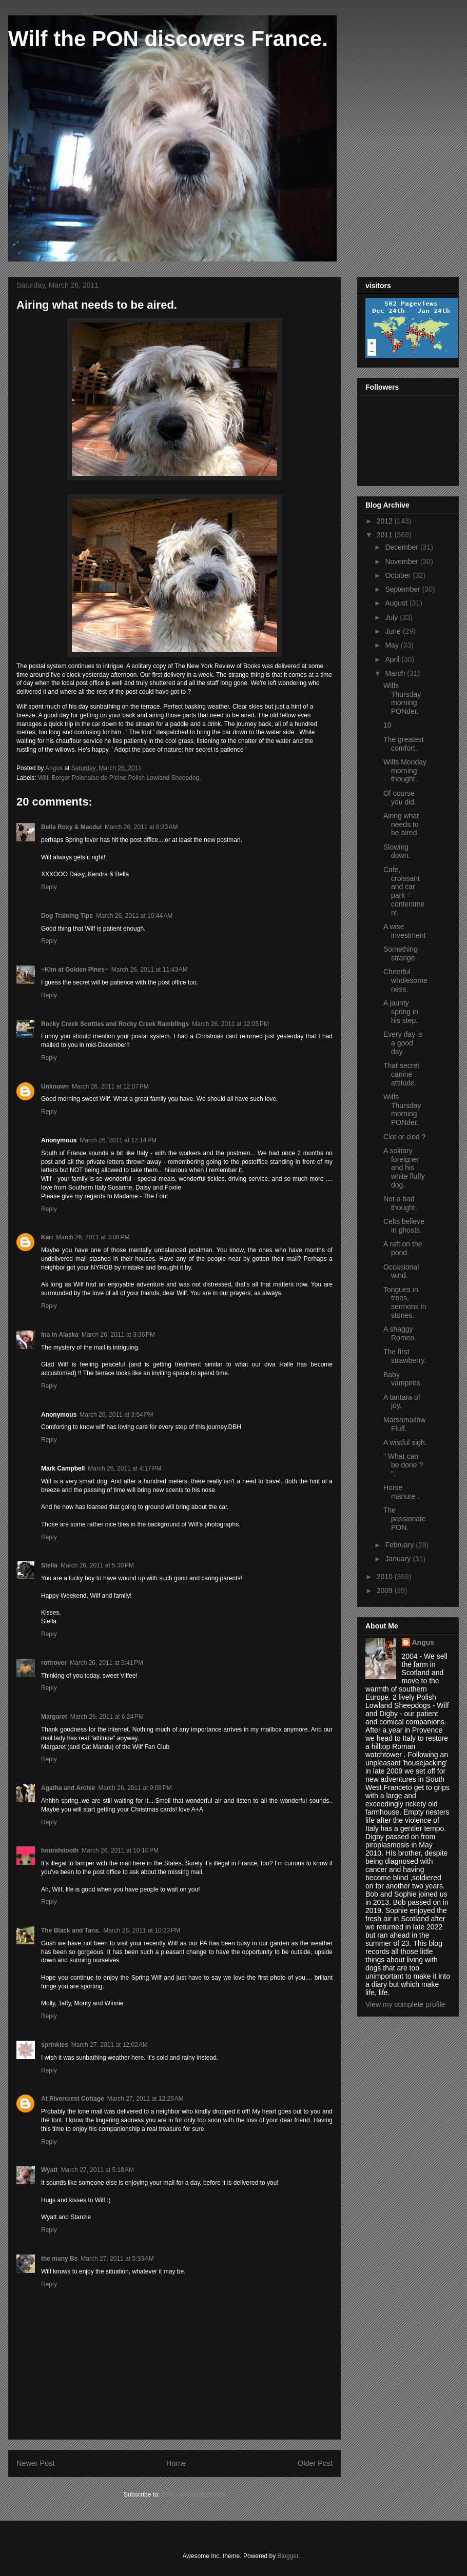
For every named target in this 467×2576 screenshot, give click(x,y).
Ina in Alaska (60, 1334)
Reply (49, 887)
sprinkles (54, 2044)
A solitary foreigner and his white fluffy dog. (404, 1167)
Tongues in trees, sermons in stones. (404, 1302)
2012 (386, 521)
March (396, 673)
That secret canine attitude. (401, 1074)
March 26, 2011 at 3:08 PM (92, 1237)
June (393, 631)
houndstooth (60, 1850)
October (399, 575)
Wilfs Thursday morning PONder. (402, 698)
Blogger (288, 2556)
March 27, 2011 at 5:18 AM (97, 2170)
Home (176, 2463)
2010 (386, 1577)
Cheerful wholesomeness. (405, 980)
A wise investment (404, 930)
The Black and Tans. (70, 1930)
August (397, 603)
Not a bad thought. (400, 1203)
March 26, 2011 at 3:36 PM (118, 1334)
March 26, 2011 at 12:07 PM (110, 1086)
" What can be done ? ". (403, 1465)
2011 (386, 535)
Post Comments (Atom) (193, 2494)
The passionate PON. (404, 1519)
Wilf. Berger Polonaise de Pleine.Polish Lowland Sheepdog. (119, 777)
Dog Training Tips (67, 915)
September (403, 589)
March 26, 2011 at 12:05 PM (230, 1024)
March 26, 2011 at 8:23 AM (141, 827)
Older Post (315, 2463)
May (392, 645)
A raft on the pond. (402, 1248)
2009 (386, 1590)
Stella (49, 1565)
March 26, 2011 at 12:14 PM (118, 1140)
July (392, 617)
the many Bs (59, 2258)
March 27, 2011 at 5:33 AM (117, 2258)
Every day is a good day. (402, 1043)
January (399, 1559)
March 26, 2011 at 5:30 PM (97, 1565)
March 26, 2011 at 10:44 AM (134, 915)
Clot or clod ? (404, 1137)
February (400, 1545)
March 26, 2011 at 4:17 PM (124, 1468)
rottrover (54, 1662)
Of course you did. (399, 797)
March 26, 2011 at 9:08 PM (135, 1788)
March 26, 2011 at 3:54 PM (116, 1414)
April (393, 659)
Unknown (55, 1086)
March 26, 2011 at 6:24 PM (107, 1716)
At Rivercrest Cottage (72, 2098)
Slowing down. (396, 851)
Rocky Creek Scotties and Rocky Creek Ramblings (115, 1024)
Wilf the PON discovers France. (168, 39)
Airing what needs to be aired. (401, 824)
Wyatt (49, 2170)
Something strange (400, 953)
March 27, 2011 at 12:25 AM (145, 2098)
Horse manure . (401, 1491)
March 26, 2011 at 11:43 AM (149, 969)
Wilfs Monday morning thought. (404, 770)
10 (387, 725)
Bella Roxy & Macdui (71, 827)
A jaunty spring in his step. (400, 1011)
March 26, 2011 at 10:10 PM (120, 1850)
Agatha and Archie (68, 1788)
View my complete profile (405, 2004)
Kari (47, 1237)
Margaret (54, 1716)
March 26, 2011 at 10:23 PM (141, 1930)
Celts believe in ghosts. (403, 1225)
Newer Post (35, 2463)
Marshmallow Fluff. (404, 1424)
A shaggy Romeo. (399, 1333)
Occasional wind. (401, 1271)
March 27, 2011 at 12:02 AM (109, 2044)
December (402, 547)
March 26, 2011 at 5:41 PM (106, 1662)
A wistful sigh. (405, 1442)
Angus (423, 1642)
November (402, 561)
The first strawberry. (404, 1355)
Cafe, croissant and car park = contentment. (403, 891)
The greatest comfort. (403, 743)
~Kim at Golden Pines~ (74, 969)
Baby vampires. (402, 1379)
